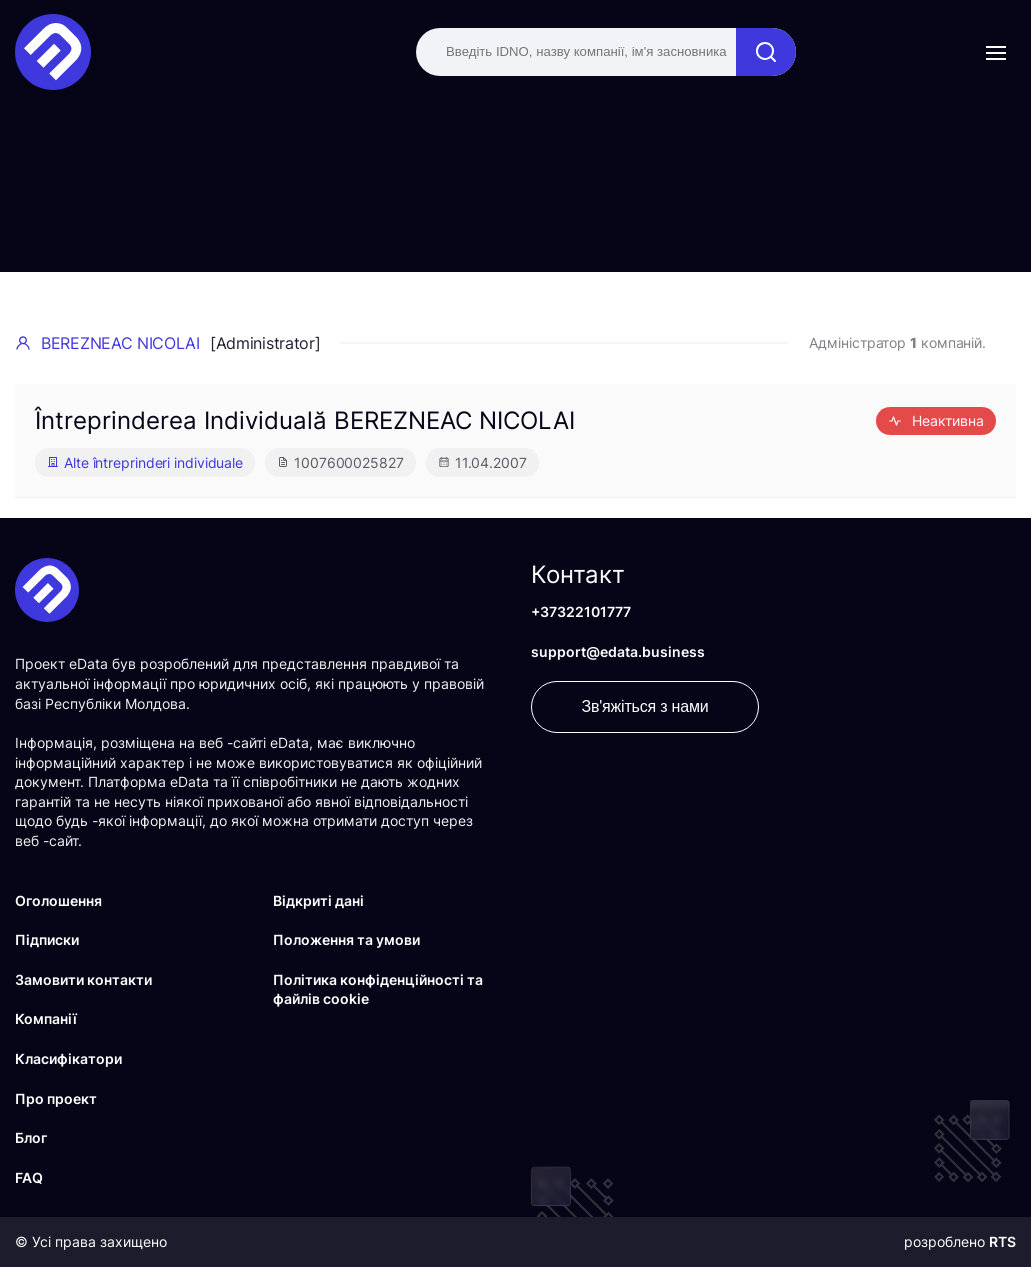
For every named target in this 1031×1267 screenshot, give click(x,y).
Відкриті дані (318, 900)
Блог (31, 1137)
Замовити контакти (83, 979)
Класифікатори (68, 1058)
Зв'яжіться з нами (645, 706)
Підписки (47, 939)
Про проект (56, 1098)
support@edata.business (618, 651)
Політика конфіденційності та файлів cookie (378, 989)
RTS (1002, 1241)
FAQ (29, 1177)
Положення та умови (346, 939)
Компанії (46, 1018)
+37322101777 (581, 611)
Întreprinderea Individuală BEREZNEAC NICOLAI (305, 420)
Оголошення (58, 900)
